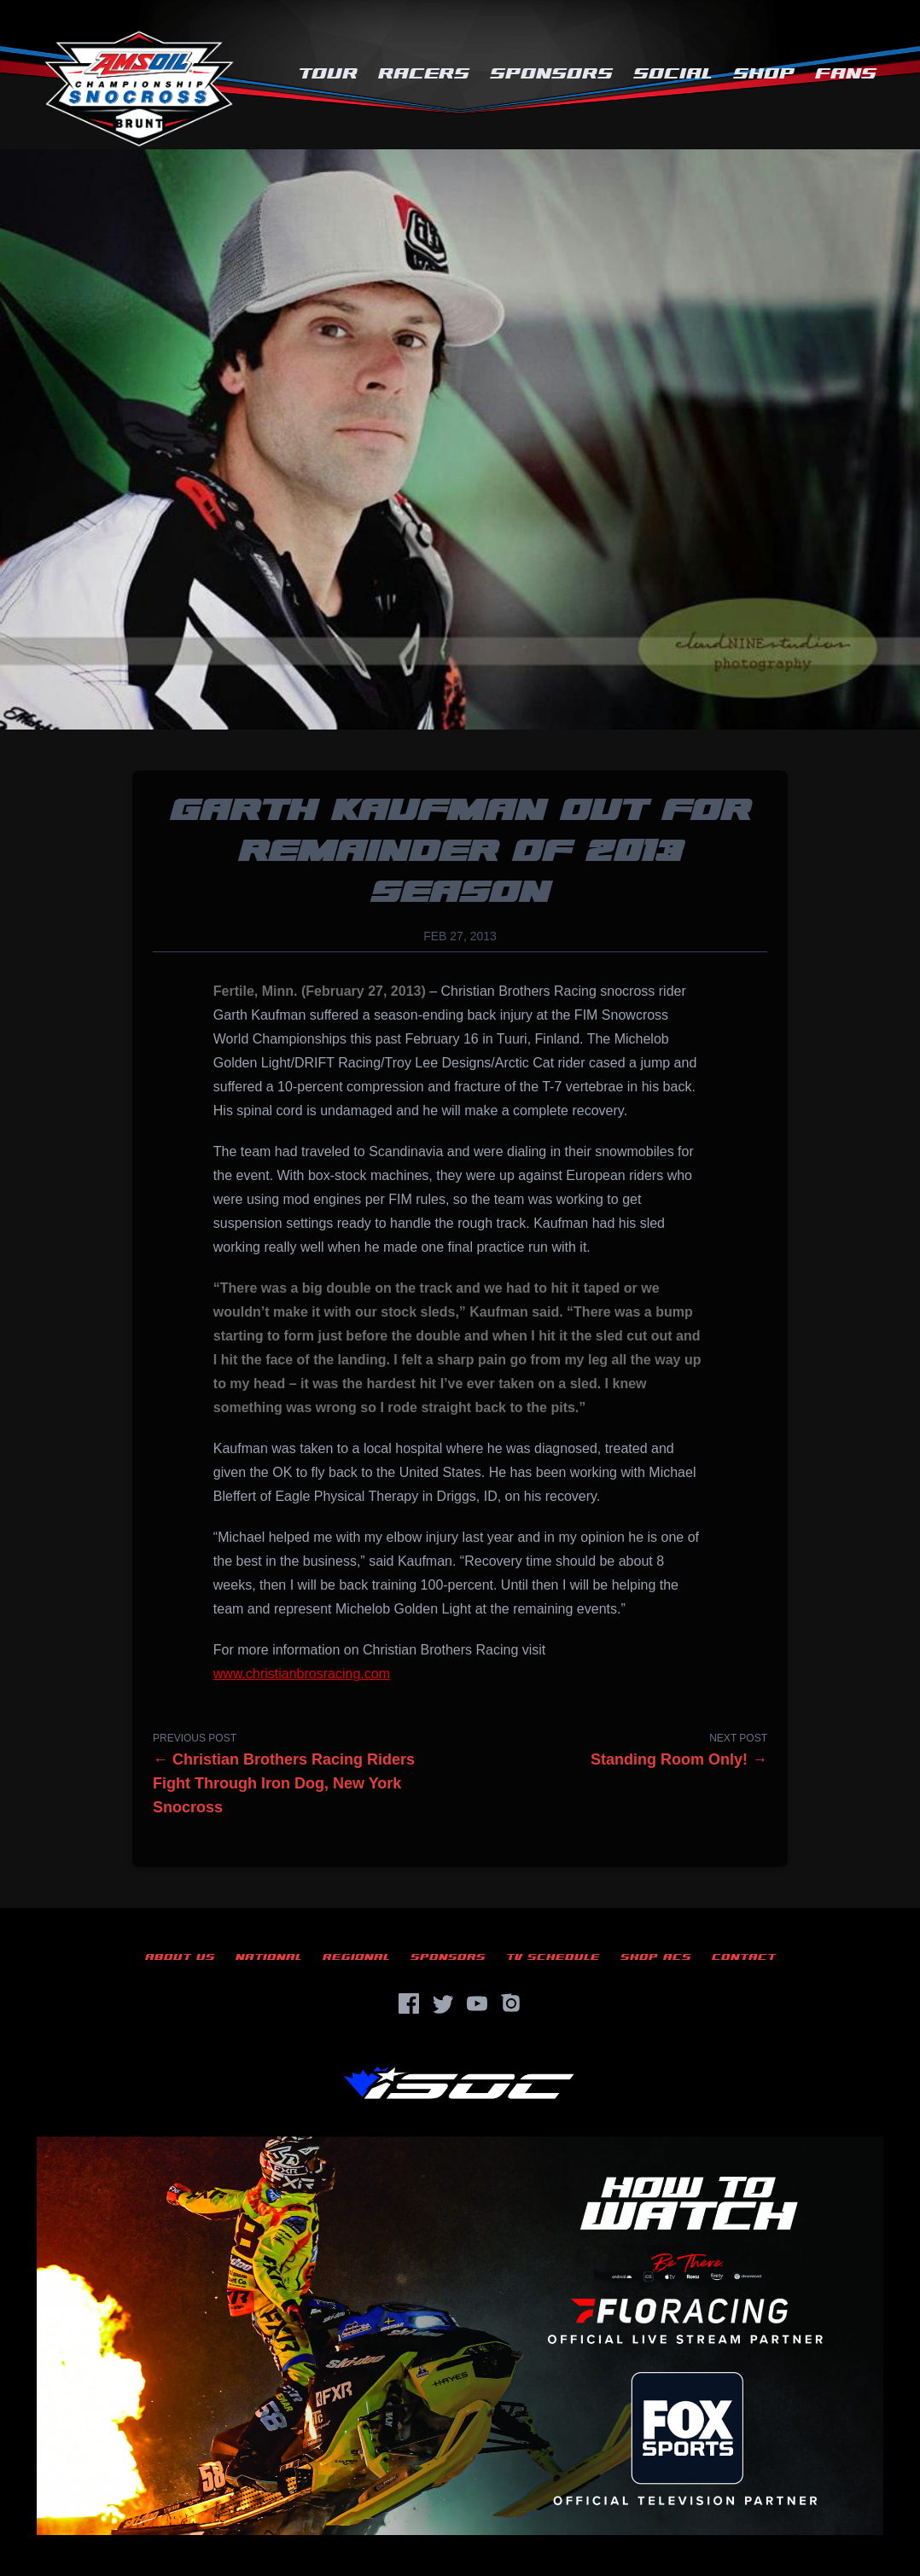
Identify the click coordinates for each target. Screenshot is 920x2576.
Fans (845, 73)
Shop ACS (655, 1957)
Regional (356, 1957)
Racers (423, 73)
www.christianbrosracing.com (301, 1673)
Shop (764, 73)
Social (673, 73)
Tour (328, 73)
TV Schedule (553, 1957)
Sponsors (551, 73)
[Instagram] (511, 2003)
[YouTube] (477, 2003)
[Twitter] (443, 2003)
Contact (744, 1957)
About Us (180, 1957)
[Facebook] (409, 2003)
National (269, 1957)
